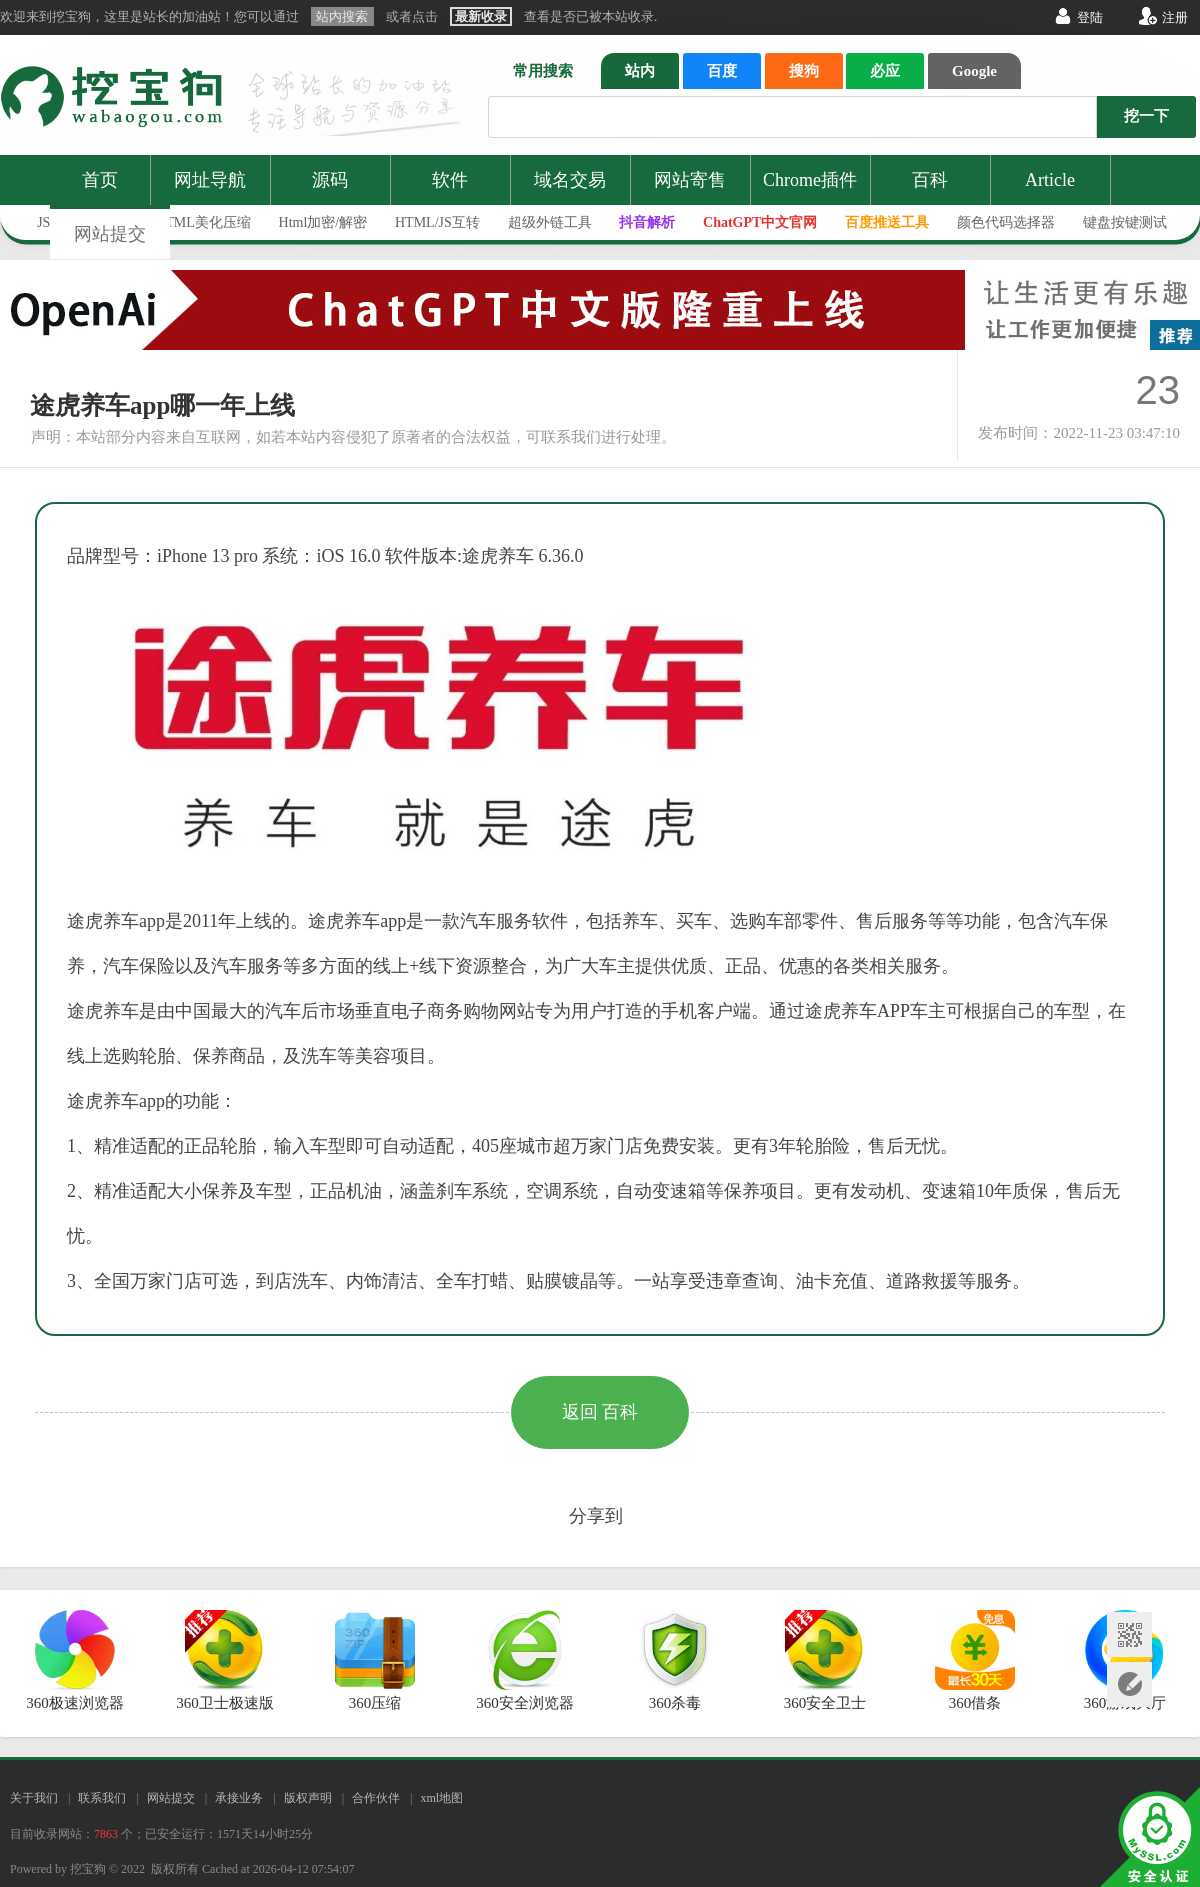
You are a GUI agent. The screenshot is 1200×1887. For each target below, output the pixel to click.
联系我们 (102, 1798)
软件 (450, 180)
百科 (930, 180)
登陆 (1090, 17)
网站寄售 (690, 180)
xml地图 (441, 1798)
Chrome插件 (810, 180)
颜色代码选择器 (1006, 222)
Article (1050, 180)
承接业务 (239, 1798)
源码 (330, 180)
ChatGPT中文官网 (760, 222)
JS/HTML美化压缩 (194, 222)
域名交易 (570, 180)
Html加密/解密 (323, 222)
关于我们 (34, 1798)
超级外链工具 (550, 222)
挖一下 (1146, 116)
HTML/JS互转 (437, 222)
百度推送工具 (887, 222)
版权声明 (308, 1798)
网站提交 (110, 234)
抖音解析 (647, 222)
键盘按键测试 (1125, 222)
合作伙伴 (376, 1798)
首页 (100, 180)
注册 (1175, 17)
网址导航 (210, 180)
